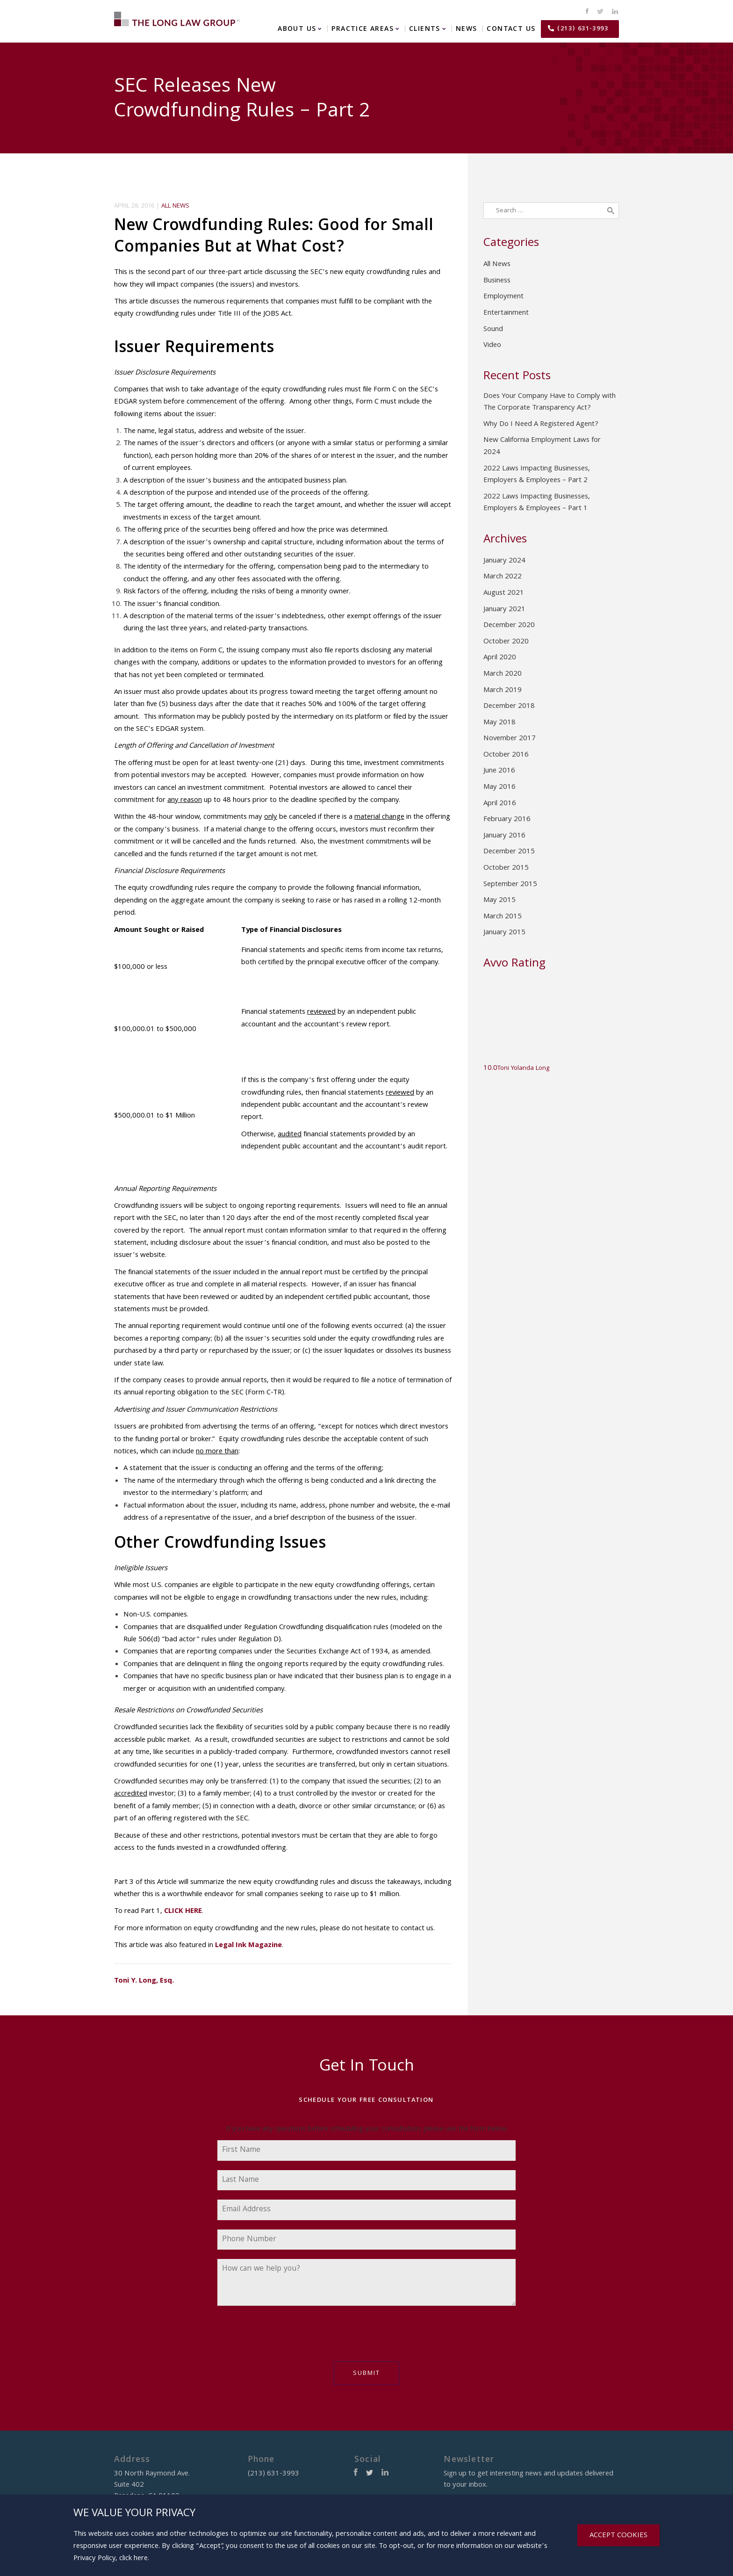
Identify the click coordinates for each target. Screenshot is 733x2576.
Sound (493, 330)
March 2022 (502, 577)
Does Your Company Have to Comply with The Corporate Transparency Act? (549, 402)
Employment (503, 297)
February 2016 (507, 820)
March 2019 (502, 691)
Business (496, 281)
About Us (297, 28)
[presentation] (288, 2338)
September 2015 (510, 885)
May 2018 (499, 723)
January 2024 (504, 561)
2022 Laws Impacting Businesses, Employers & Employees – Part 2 (536, 475)
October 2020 (506, 642)
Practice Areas (362, 28)
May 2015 (499, 901)
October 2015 (506, 868)
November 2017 (509, 739)
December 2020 (509, 626)
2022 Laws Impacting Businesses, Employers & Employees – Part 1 (536, 503)
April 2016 (499, 804)
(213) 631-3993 (582, 29)
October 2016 (506, 755)
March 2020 (502, 674)
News (466, 28)
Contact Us (511, 28)
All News (175, 206)
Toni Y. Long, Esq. (144, 1981)
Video (492, 345)
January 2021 (504, 610)
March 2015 (502, 917)
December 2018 (509, 706)
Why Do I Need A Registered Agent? (540, 425)
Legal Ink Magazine (248, 1946)
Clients (424, 28)
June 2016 (499, 771)
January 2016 (504, 836)
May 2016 (499, 787)
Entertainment (506, 313)
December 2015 (509, 852)
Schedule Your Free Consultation (366, 2100)
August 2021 (503, 593)
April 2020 (499, 658)
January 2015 (504, 933)
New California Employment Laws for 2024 (542, 446)
